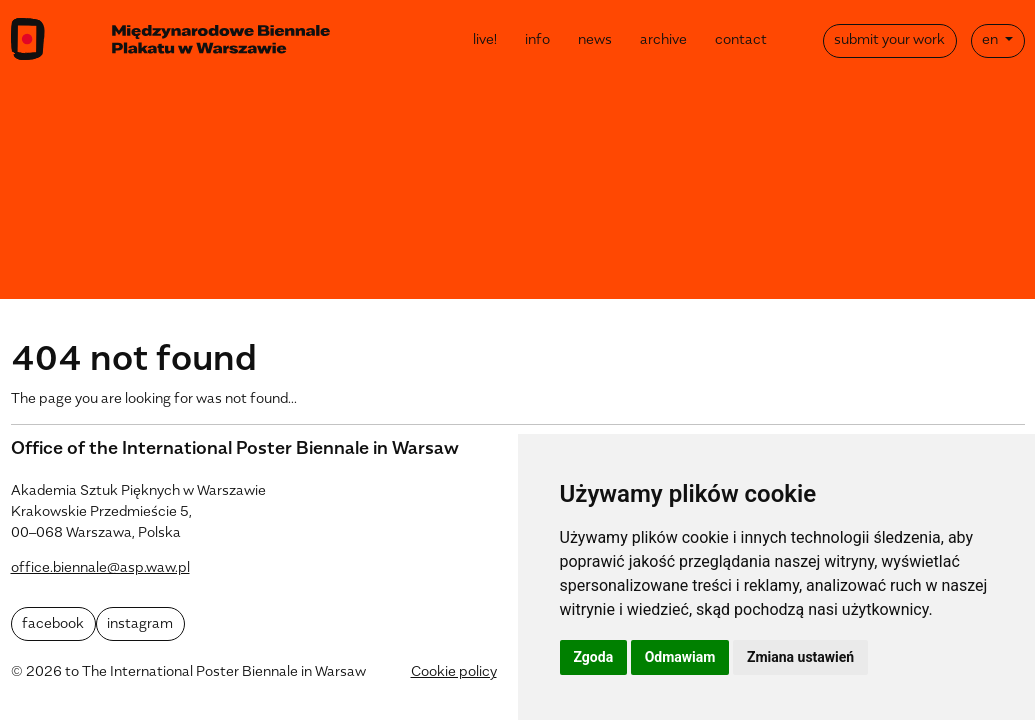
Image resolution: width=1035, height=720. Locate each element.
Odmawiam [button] (680, 657)
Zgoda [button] (594, 657)
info (537, 40)
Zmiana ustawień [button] (800, 657)
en (991, 40)
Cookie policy (454, 672)
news (595, 40)
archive (663, 40)
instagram (140, 624)
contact (741, 40)
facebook (53, 624)
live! (485, 40)
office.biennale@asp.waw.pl (100, 568)
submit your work (889, 40)
